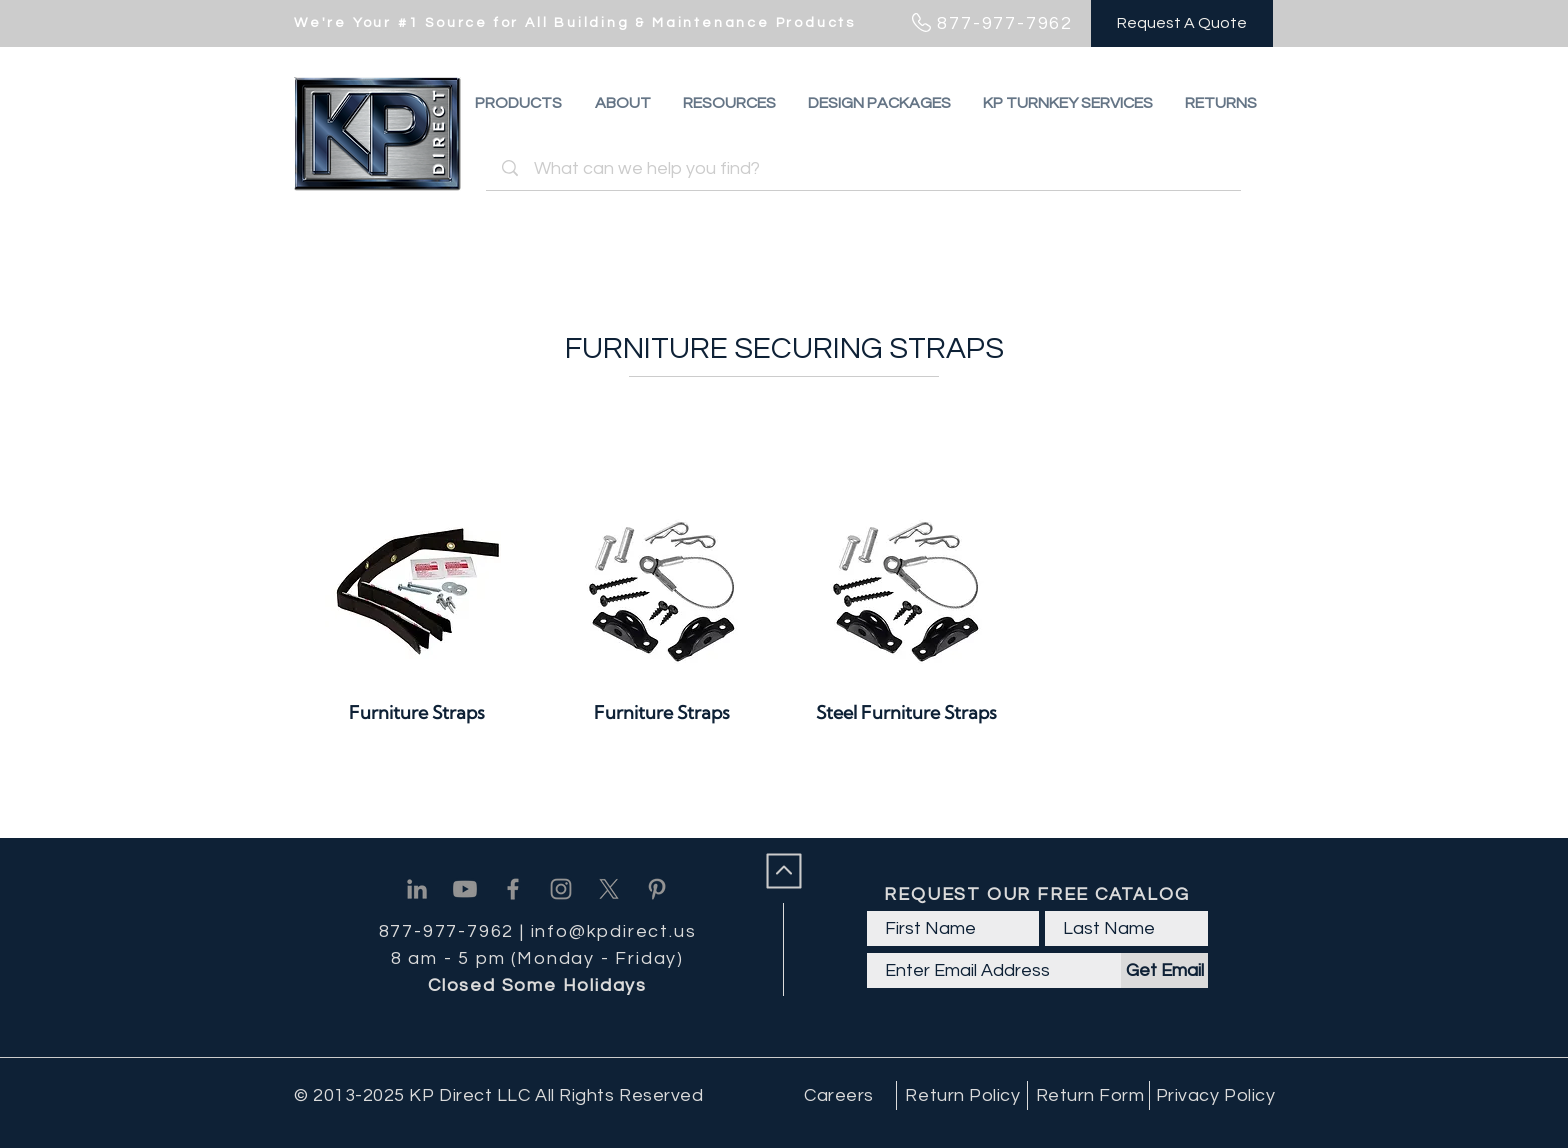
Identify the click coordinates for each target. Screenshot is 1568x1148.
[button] (1221, 103)
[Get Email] (1164, 970)
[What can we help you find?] (866, 168)
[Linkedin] (417, 889)
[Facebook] (513, 889)
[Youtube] (465, 889)
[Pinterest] (657, 889)
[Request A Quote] (1182, 23)
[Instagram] (561, 889)
